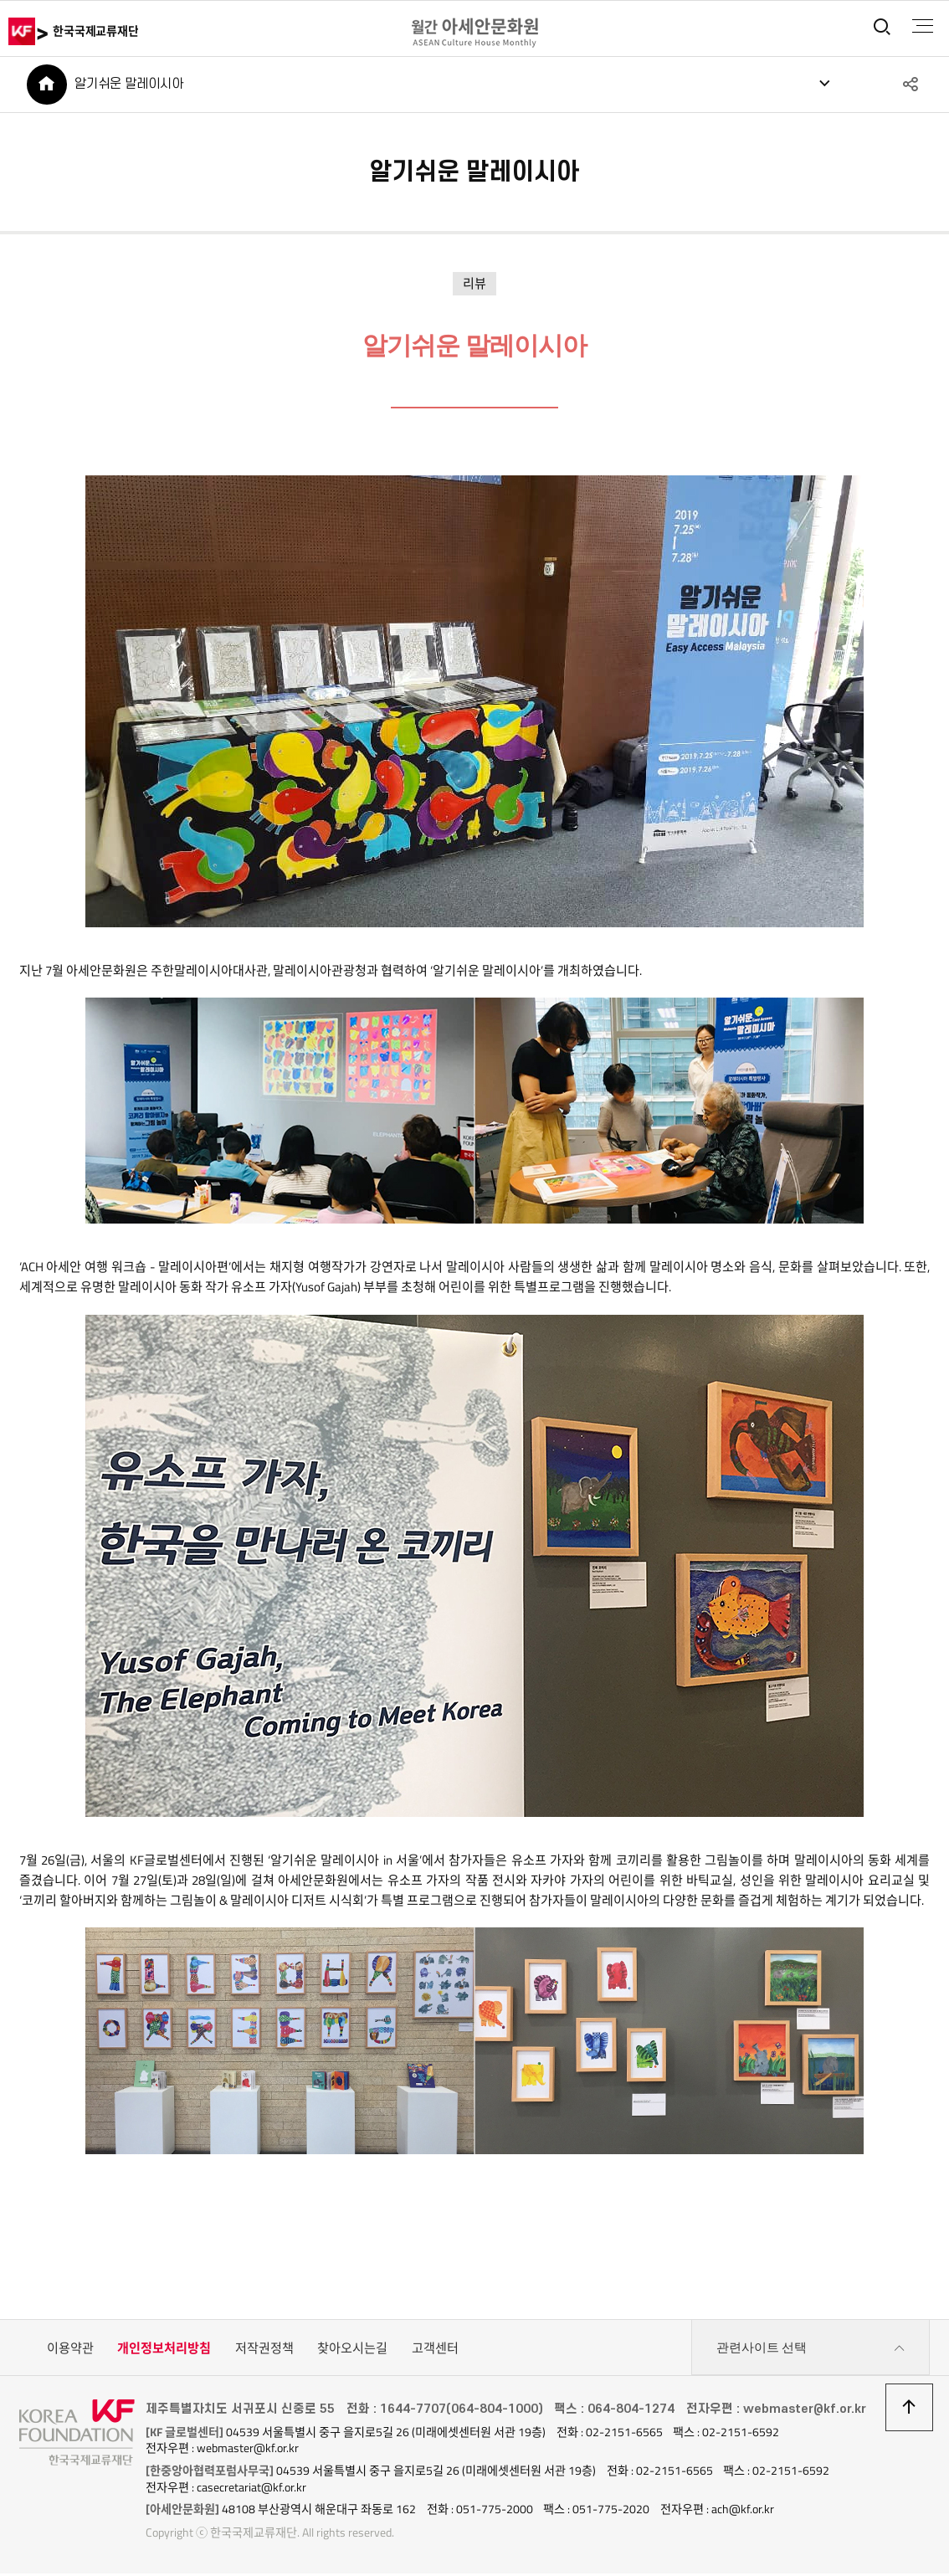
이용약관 (70, 2350)
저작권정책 (264, 2350)
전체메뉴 (921, 26)
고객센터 (435, 2350)
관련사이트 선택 (810, 2351)
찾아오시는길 (352, 2350)
